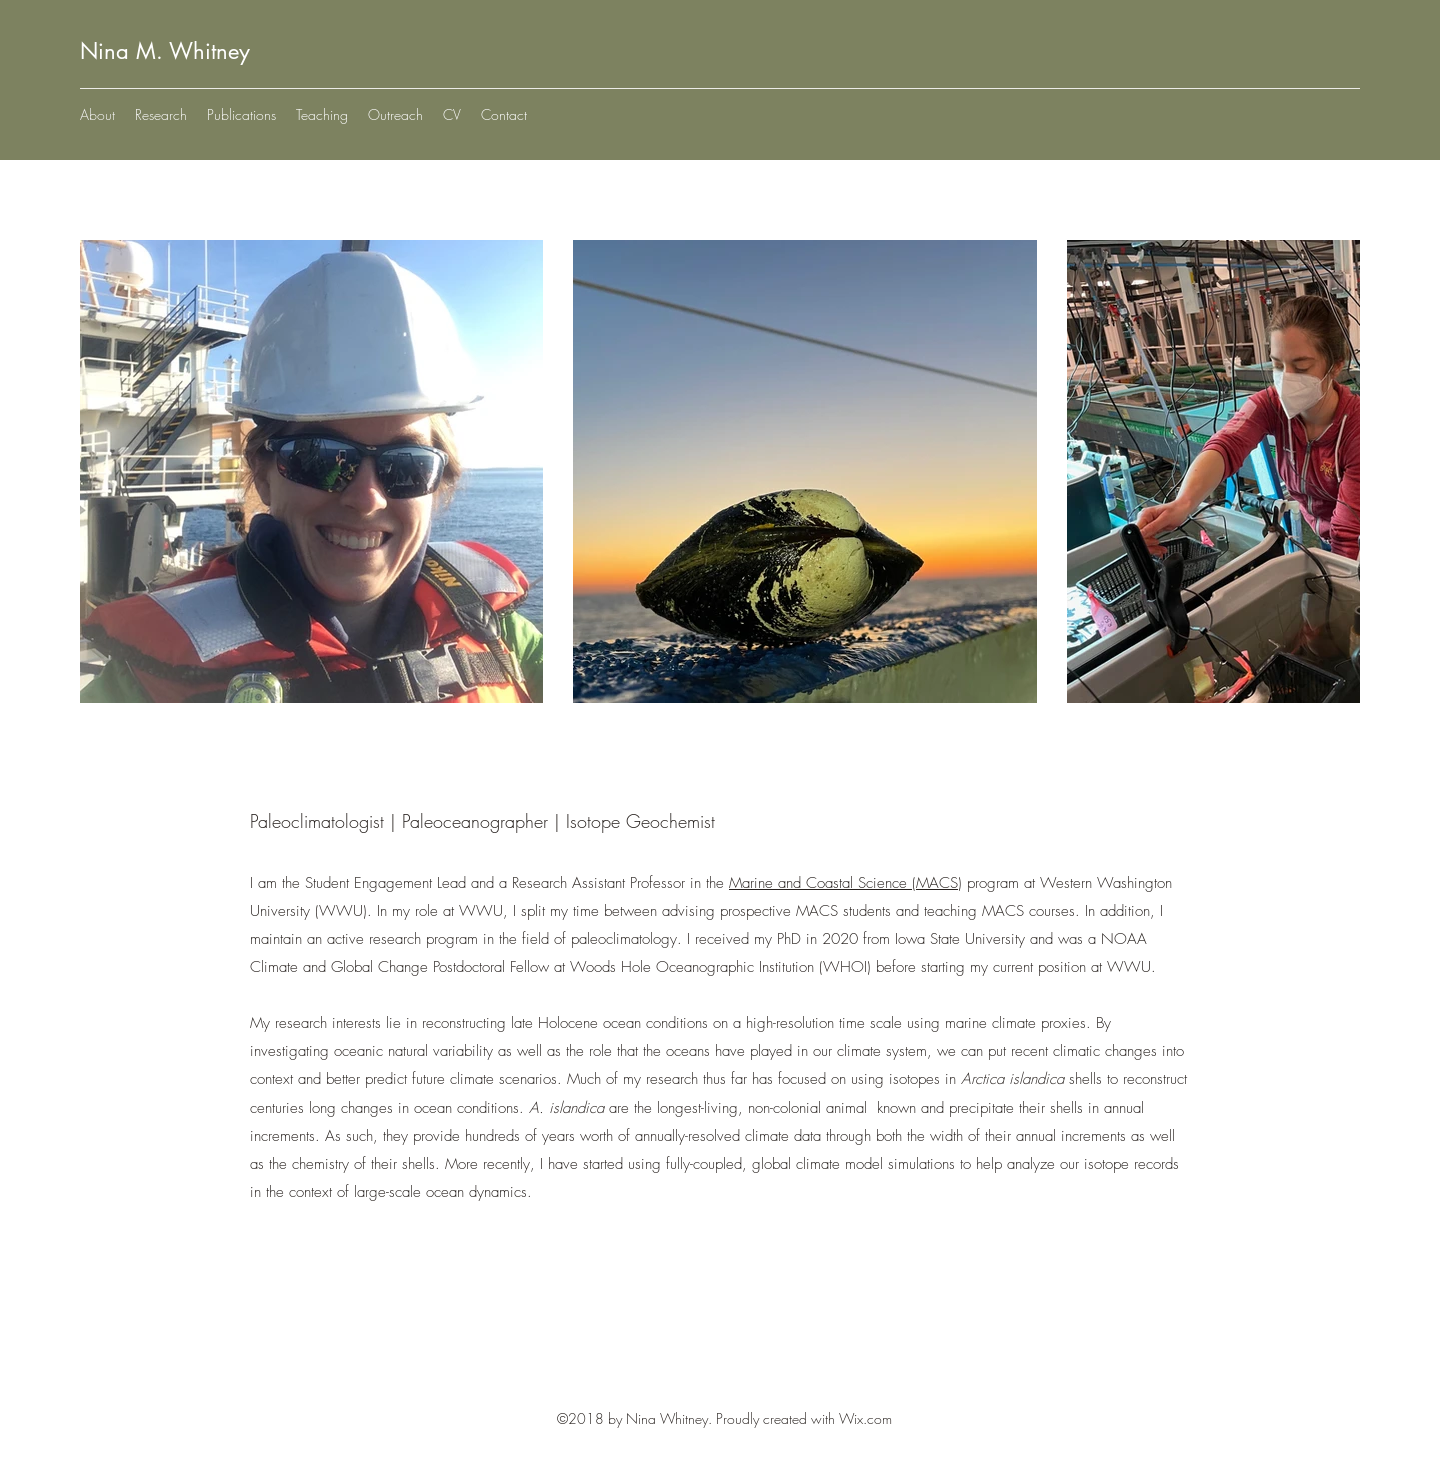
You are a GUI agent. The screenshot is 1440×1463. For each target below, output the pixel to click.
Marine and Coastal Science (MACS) (845, 883)
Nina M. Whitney (165, 51)
